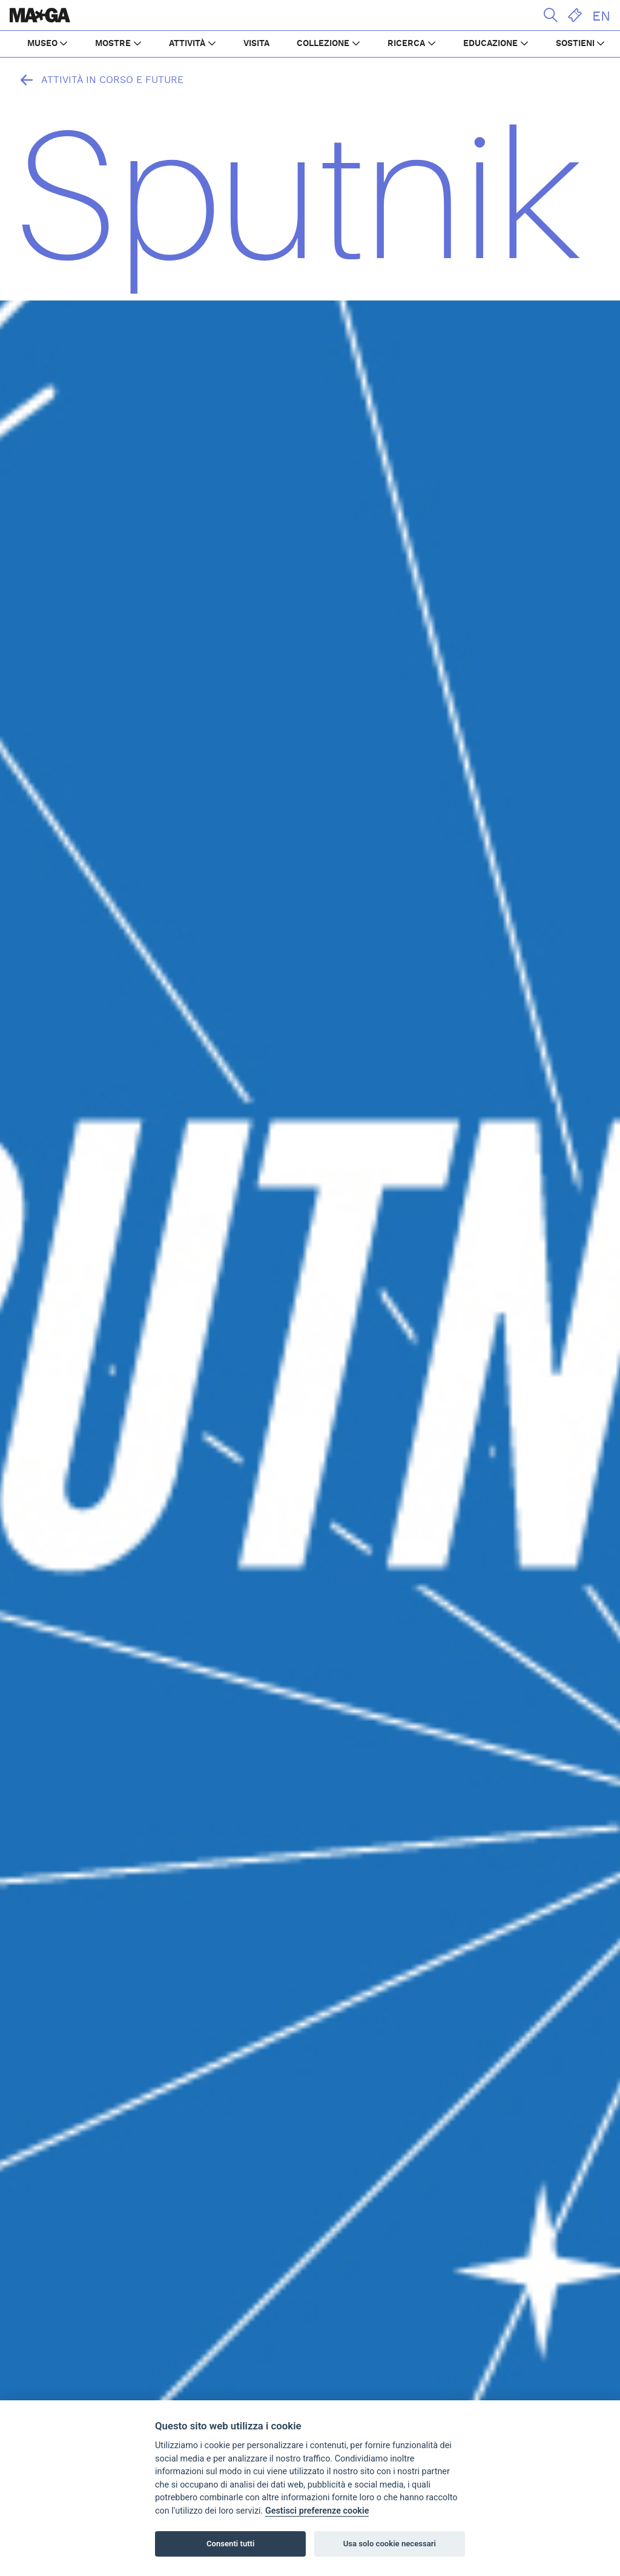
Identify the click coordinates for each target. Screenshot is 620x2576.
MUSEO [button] (42, 43)
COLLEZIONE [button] (323, 43)
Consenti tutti (230, 2543)
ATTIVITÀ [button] (187, 43)
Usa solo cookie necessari (389, 2543)
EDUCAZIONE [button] (490, 43)
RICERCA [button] (406, 43)
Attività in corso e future (99, 80)
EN (601, 16)
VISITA (256, 43)
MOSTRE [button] (113, 43)
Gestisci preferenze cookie (317, 2511)
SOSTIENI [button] (575, 43)
